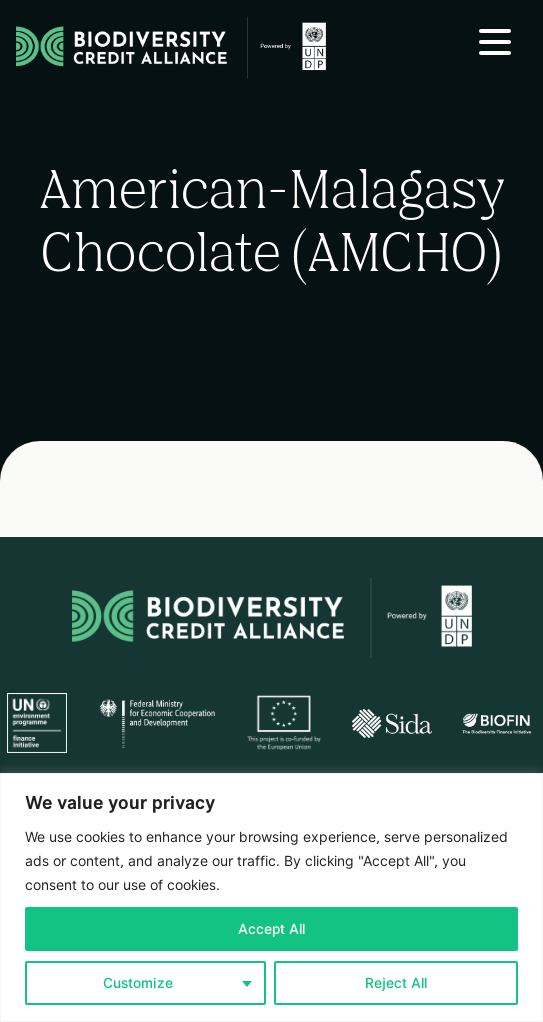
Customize (138, 983)
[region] (271, 897)
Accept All (271, 929)
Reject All (396, 983)
